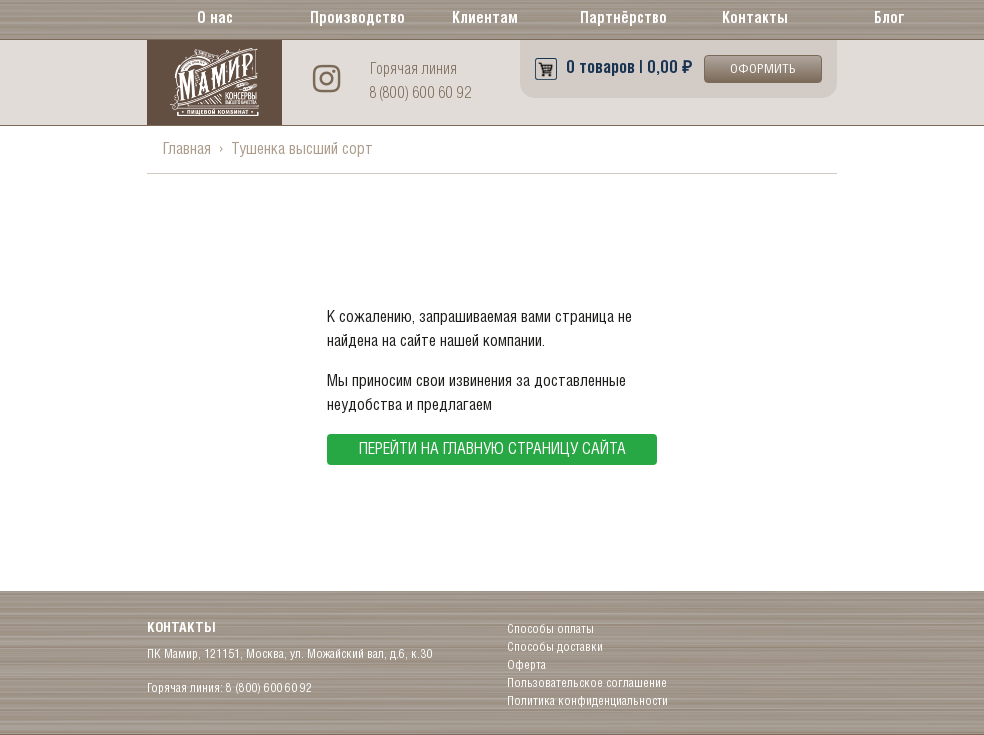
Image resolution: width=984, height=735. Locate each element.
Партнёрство (623, 19)
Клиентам (485, 19)
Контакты (755, 19)
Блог (889, 19)
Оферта (526, 665)
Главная (187, 149)
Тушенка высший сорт (302, 149)
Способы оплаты (550, 629)
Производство (353, 19)
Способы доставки (555, 647)
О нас (215, 19)
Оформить (763, 69)
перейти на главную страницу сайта (492, 449)
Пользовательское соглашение (587, 683)
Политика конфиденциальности (587, 701)
